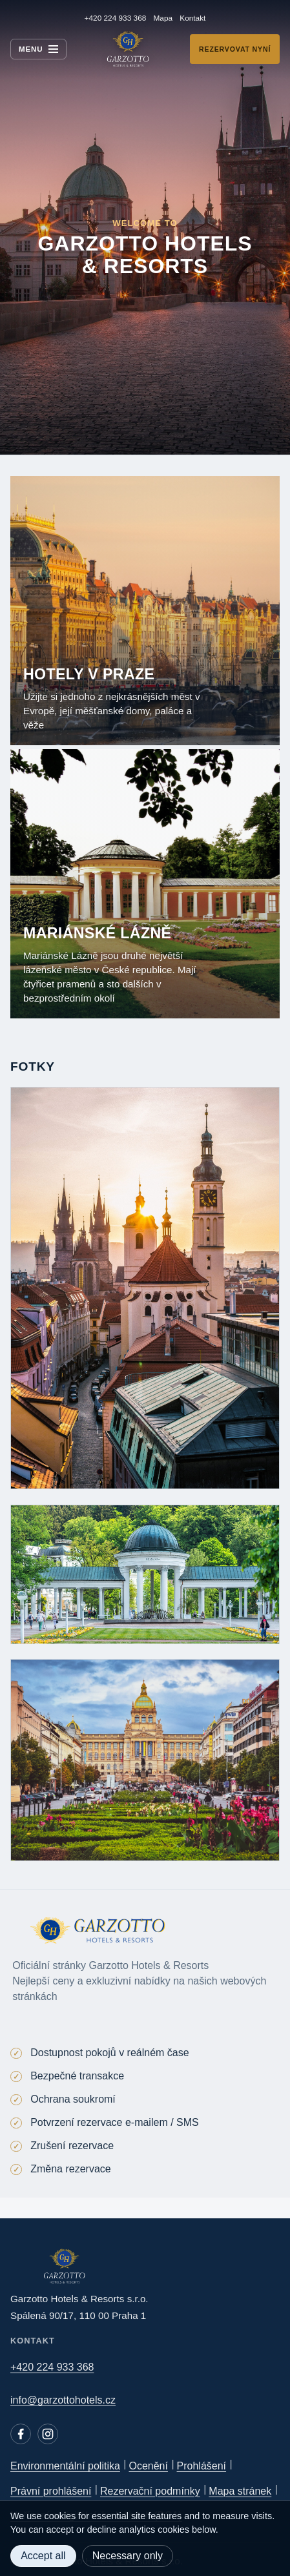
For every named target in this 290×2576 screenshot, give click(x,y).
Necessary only (127, 2555)
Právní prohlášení (50, 2491)
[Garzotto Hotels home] (128, 48)
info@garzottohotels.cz (63, 2400)
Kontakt (192, 18)
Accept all (43, 2555)
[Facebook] (20, 2434)
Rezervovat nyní (235, 49)
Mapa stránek (240, 2491)
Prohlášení (202, 2465)
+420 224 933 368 (116, 18)
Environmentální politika (65, 2465)
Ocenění (148, 2465)
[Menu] (38, 49)
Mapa (163, 18)
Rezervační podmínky (150, 2491)
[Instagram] (47, 2434)
